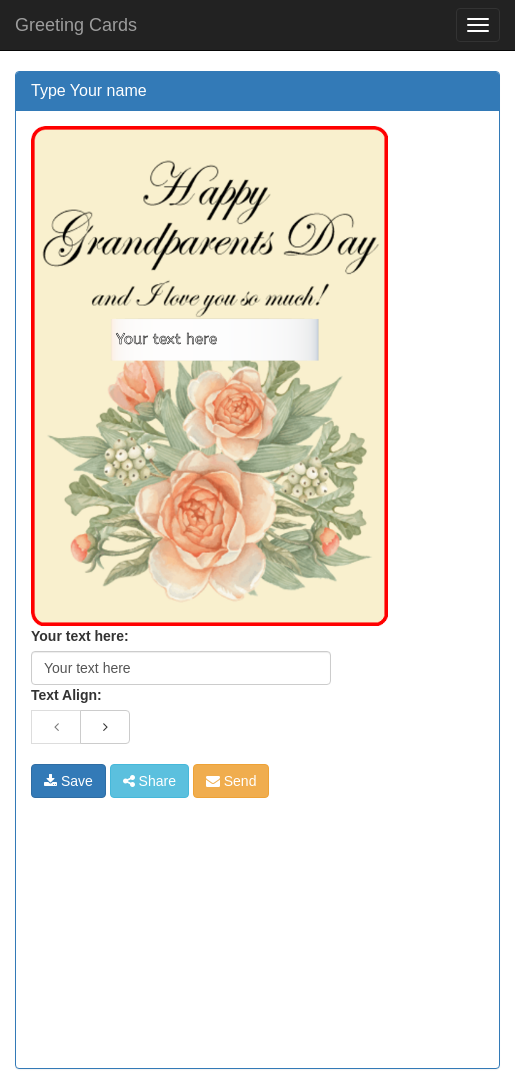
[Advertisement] (181, 923)
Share (149, 781)
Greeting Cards (76, 25)
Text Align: (66, 695)
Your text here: (80, 636)
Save (68, 781)
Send (231, 781)
